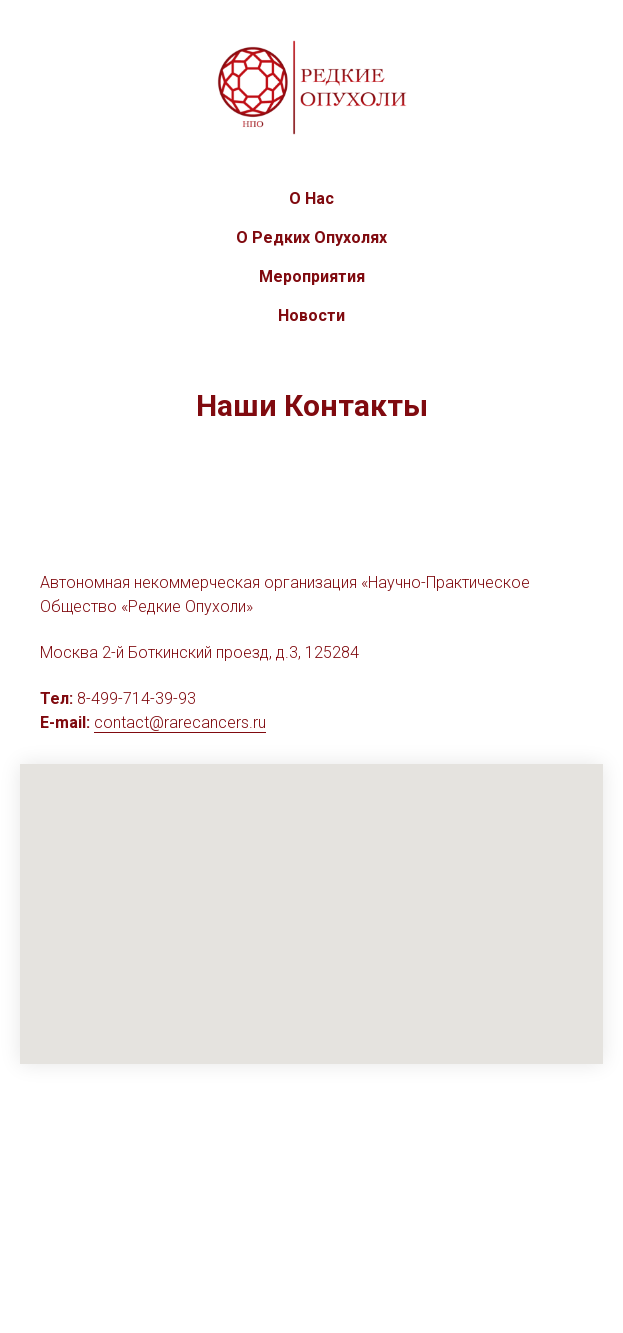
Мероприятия (312, 276)
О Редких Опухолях (311, 237)
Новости (311, 315)
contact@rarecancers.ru (180, 722)
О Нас (311, 198)
